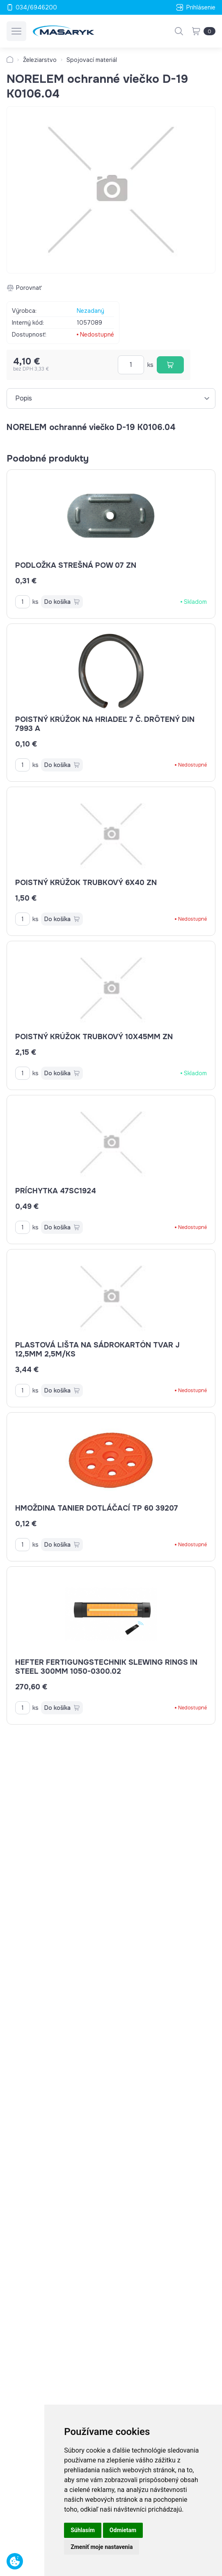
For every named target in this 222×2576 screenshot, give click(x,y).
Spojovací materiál (91, 60)
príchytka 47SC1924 (55, 1190)
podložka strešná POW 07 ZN (75, 565)
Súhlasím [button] (83, 2530)
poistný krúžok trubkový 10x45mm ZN (94, 1036)
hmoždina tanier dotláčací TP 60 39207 (96, 1508)
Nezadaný (90, 310)
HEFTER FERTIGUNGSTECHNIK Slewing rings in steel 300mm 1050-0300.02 (106, 1667)
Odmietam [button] (123, 2530)
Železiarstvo (40, 60)
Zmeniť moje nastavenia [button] (102, 2547)
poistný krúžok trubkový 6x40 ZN (86, 882)
